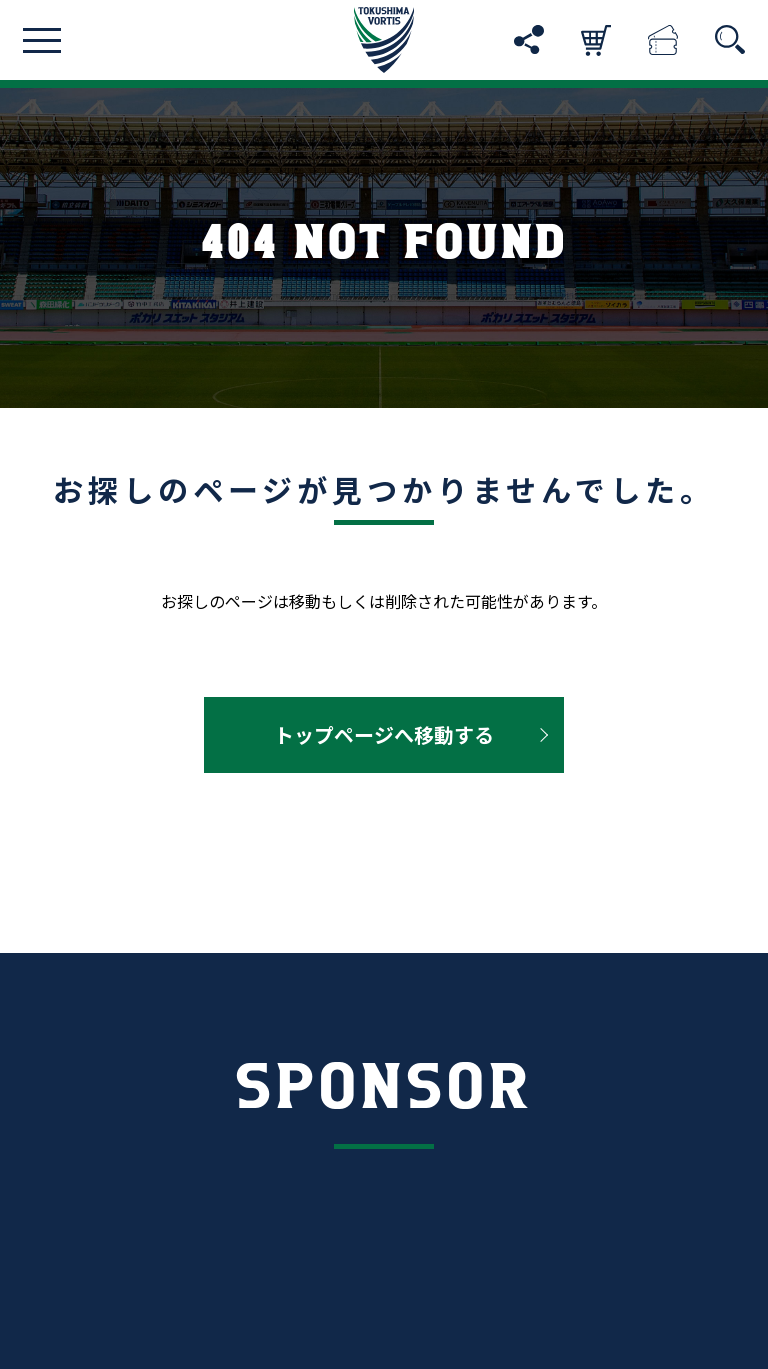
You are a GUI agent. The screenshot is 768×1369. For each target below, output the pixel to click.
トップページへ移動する (384, 734)
